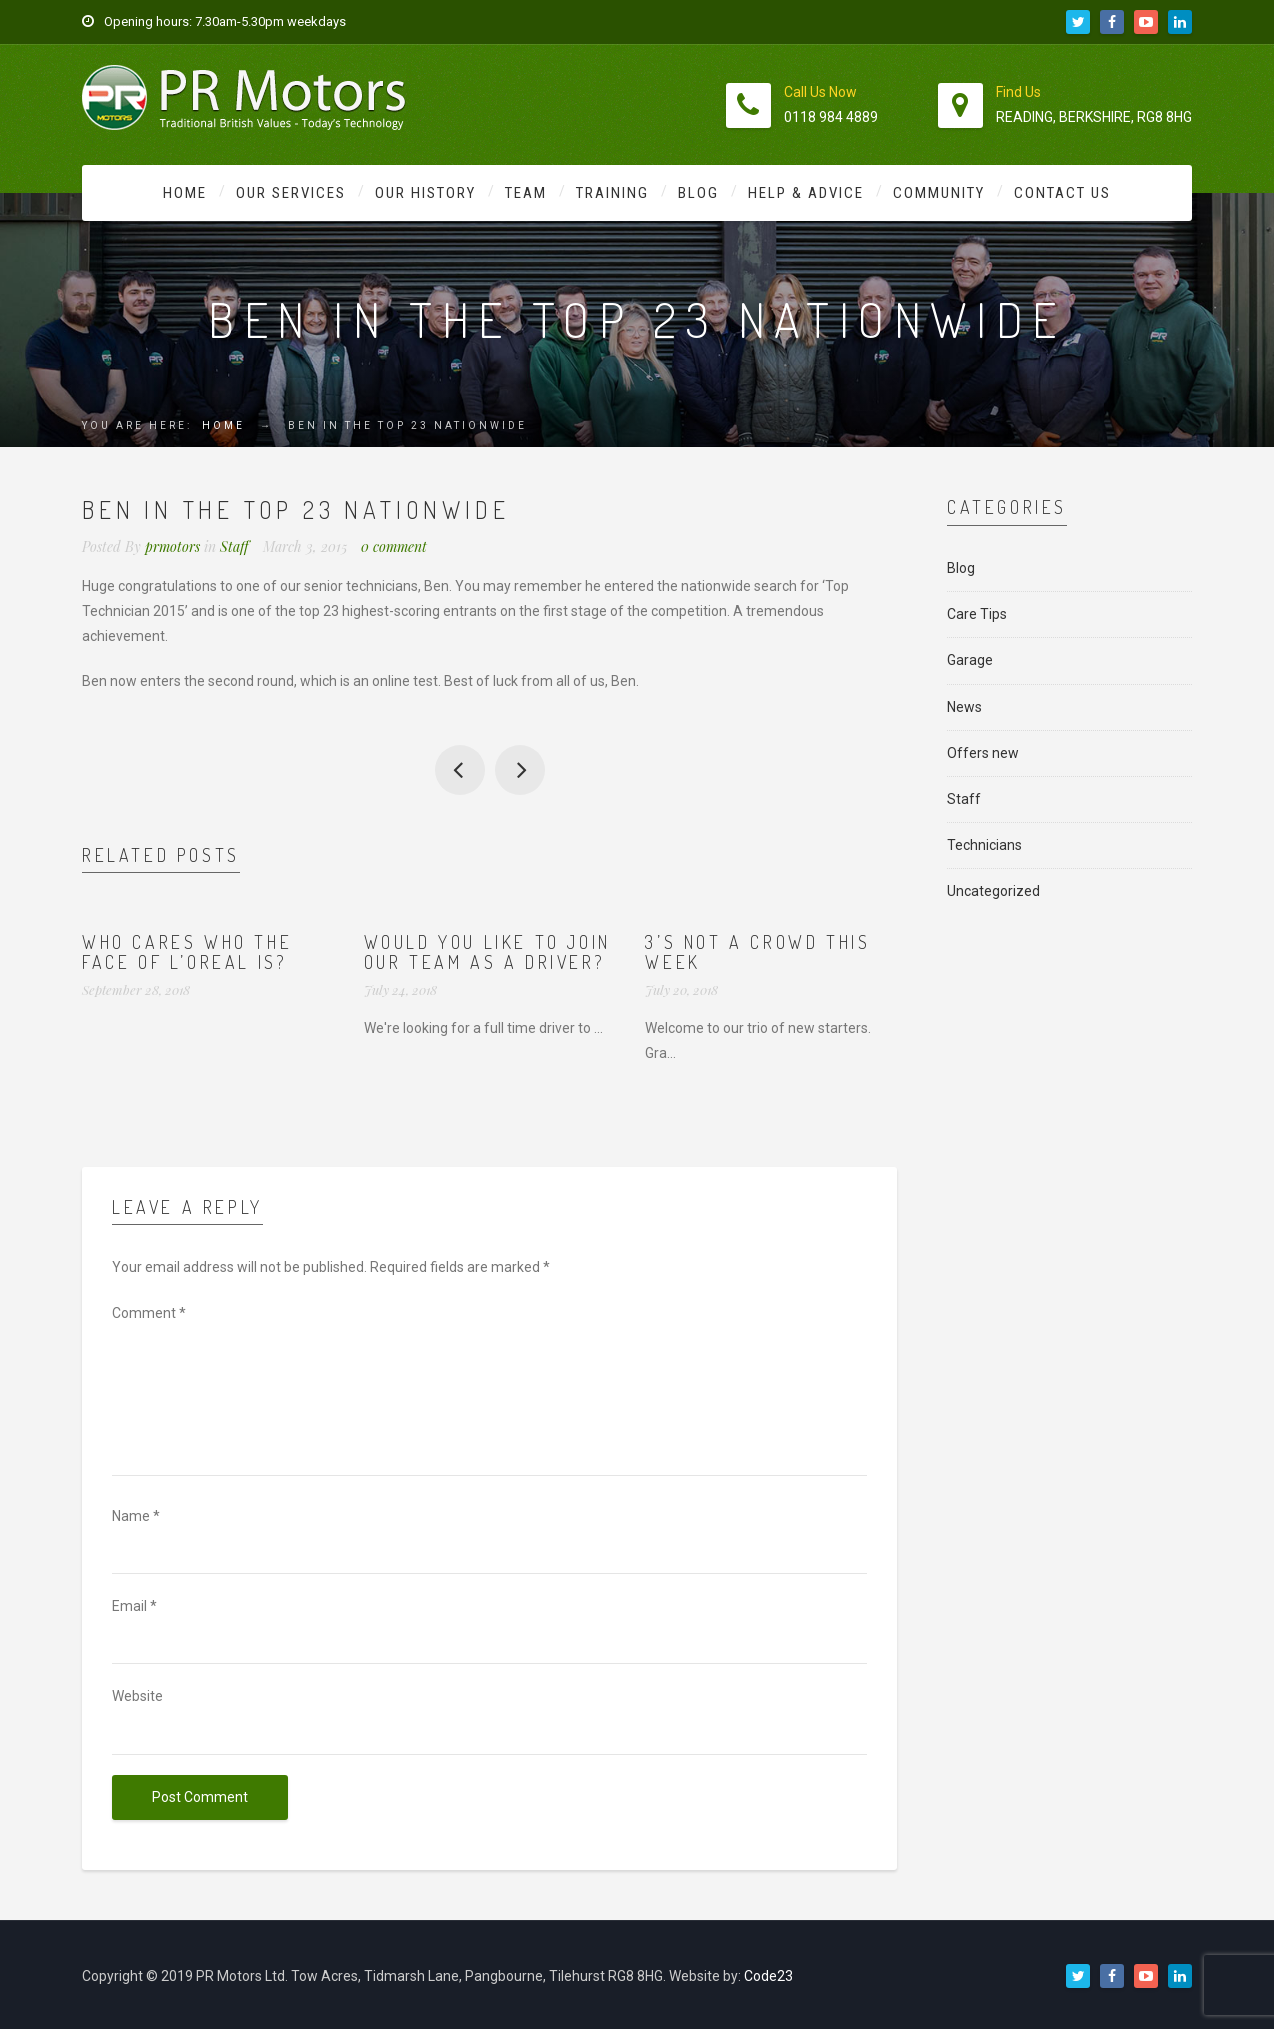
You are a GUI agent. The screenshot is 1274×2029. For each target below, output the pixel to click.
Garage (970, 660)
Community (939, 193)
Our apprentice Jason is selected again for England (520, 770)
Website (137, 1696)
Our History (425, 193)
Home (185, 193)
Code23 (768, 1976)
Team (526, 193)
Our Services (291, 193)
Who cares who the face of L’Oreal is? (187, 952)
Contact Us (1062, 193)
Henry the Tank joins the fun (460, 770)
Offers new (983, 753)
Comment (149, 1313)
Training (612, 193)
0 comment (394, 546)
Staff (234, 546)
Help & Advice (806, 193)
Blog (698, 193)
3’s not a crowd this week (757, 952)
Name (136, 1516)
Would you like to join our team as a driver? (487, 952)
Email (134, 1606)
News (964, 707)
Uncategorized (993, 891)
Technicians (984, 845)
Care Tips (977, 614)
